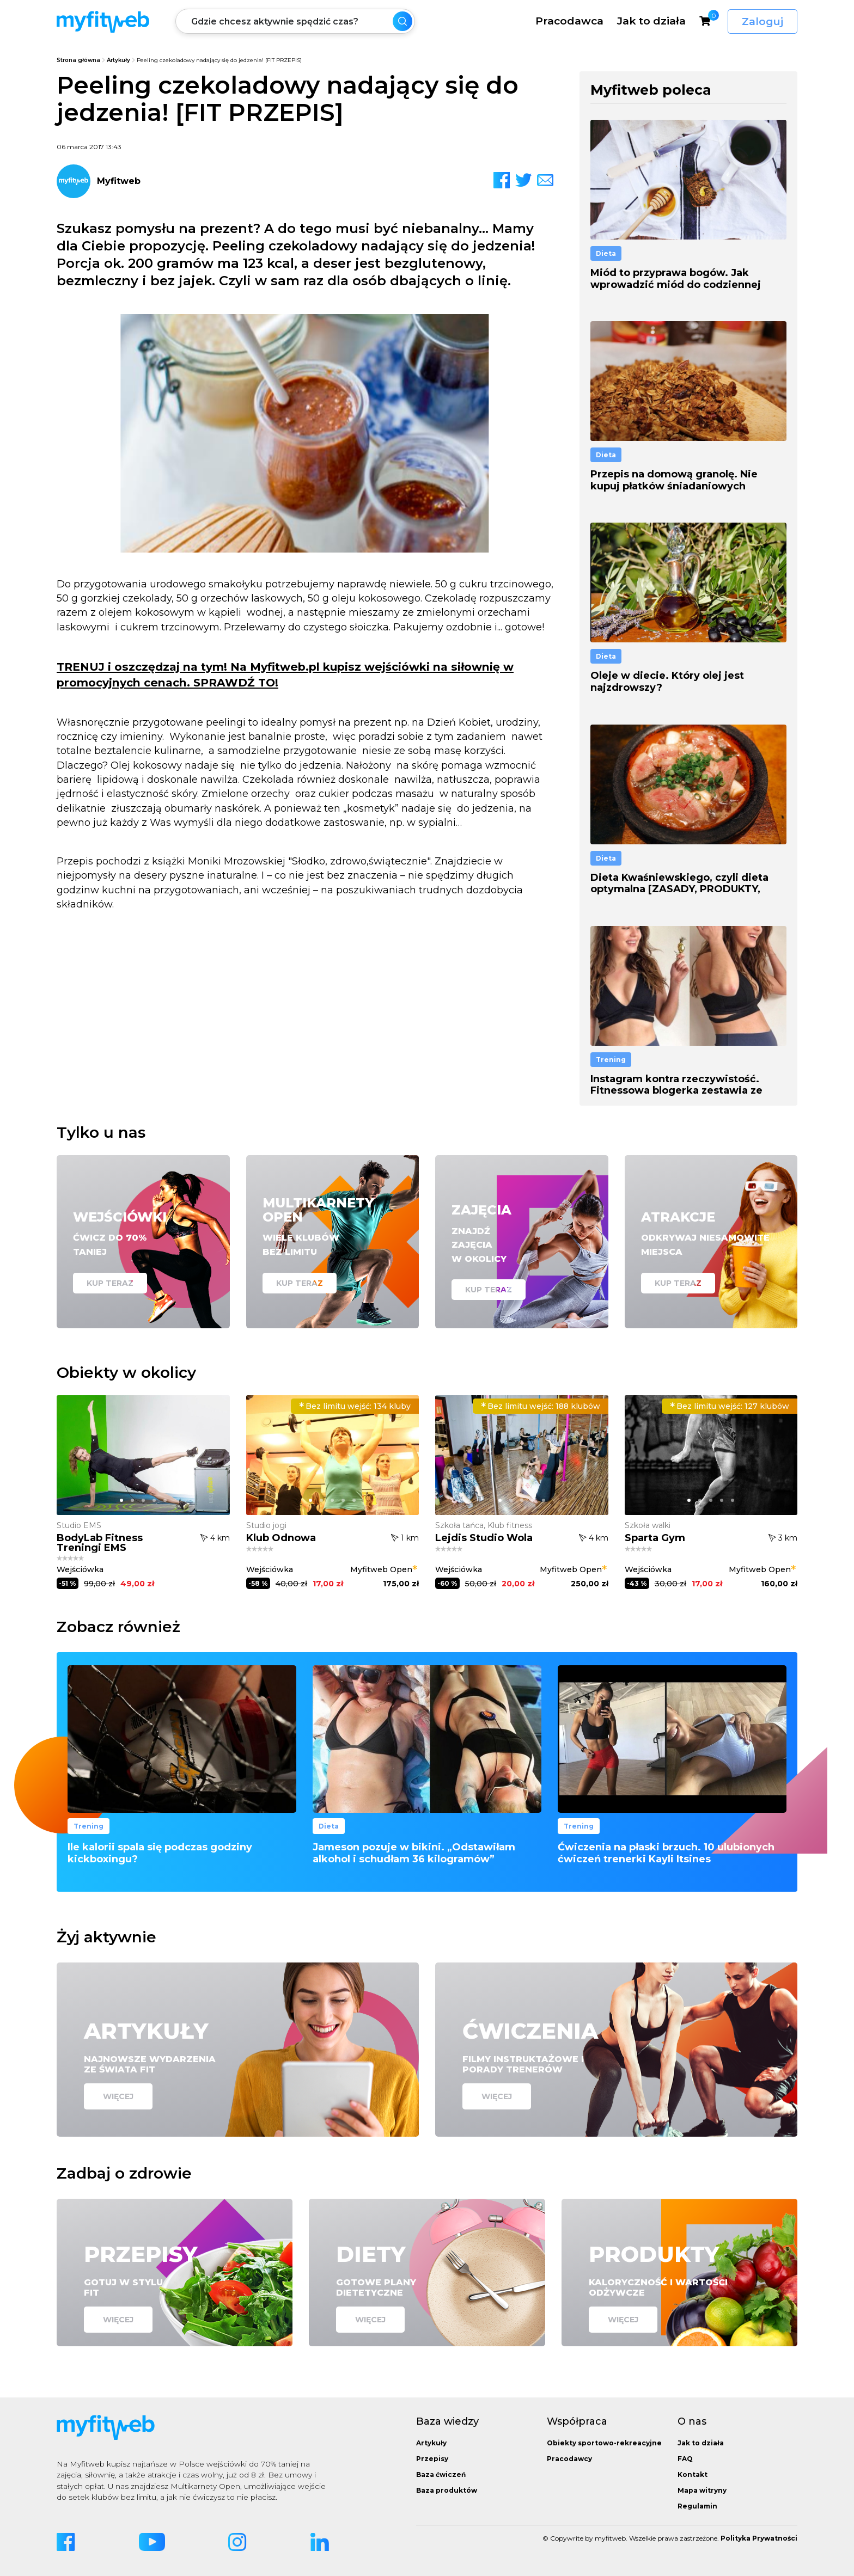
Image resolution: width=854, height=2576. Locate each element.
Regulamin (697, 2506)
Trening (611, 1060)
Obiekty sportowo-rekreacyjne (604, 2443)
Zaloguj (762, 21)
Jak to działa (651, 20)
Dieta (606, 253)
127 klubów (729, 1406)
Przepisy (432, 2459)
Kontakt (692, 2474)
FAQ (685, 2459)
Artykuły (118, 60)
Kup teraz (110, 1283)
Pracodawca (569, 20)
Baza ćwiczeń (441, 2474)
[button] (121, 1500)
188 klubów (540, 1406)
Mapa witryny (702, 2490)
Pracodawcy (569, 2459)
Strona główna (78, 60)
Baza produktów (446, 2490)
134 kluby (355, 1406)
